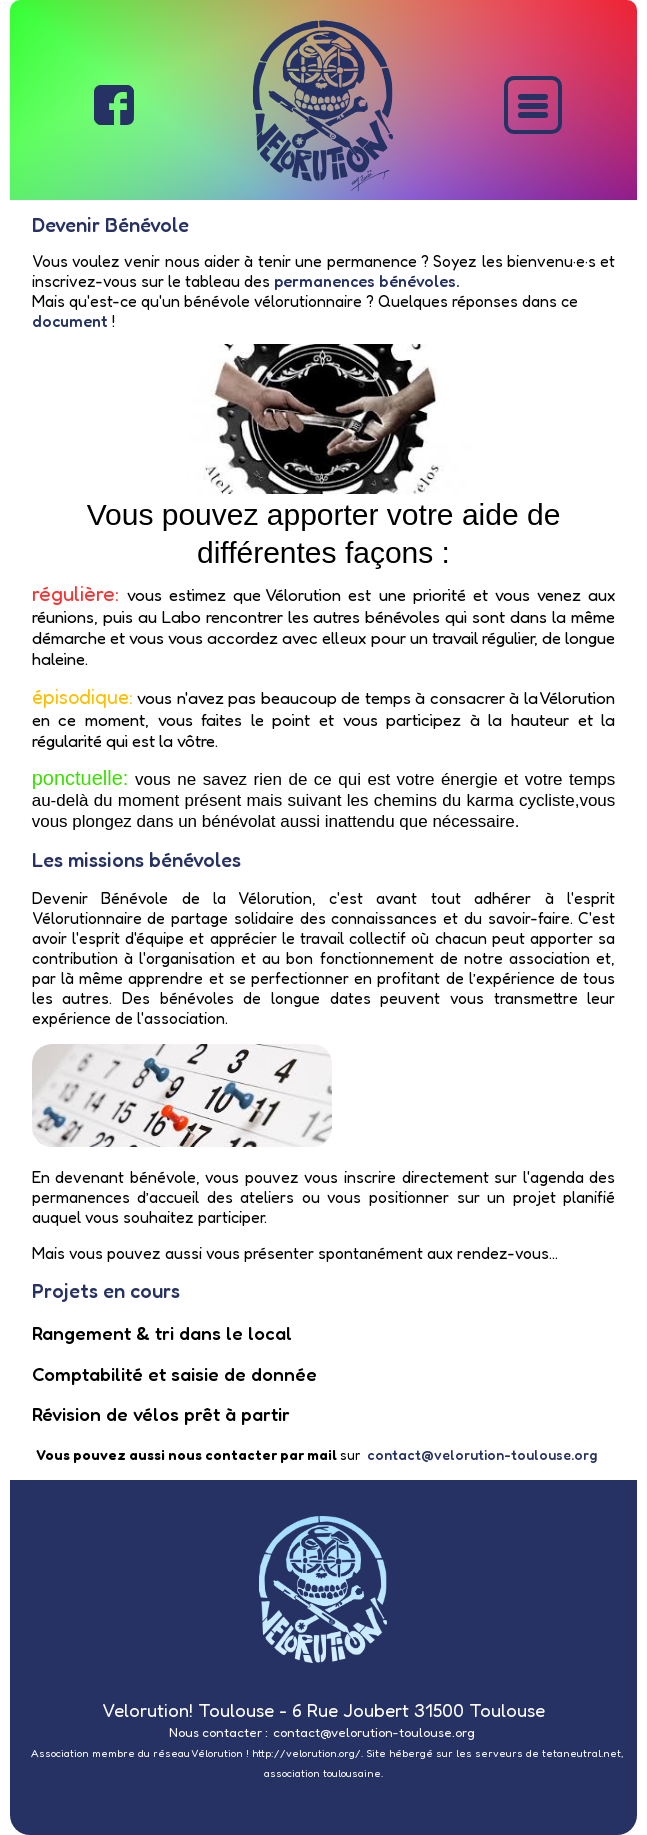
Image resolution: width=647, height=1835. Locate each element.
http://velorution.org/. (307, 1753)
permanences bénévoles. (367, 281)
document (70, 321)
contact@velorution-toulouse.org (482, 1454)
